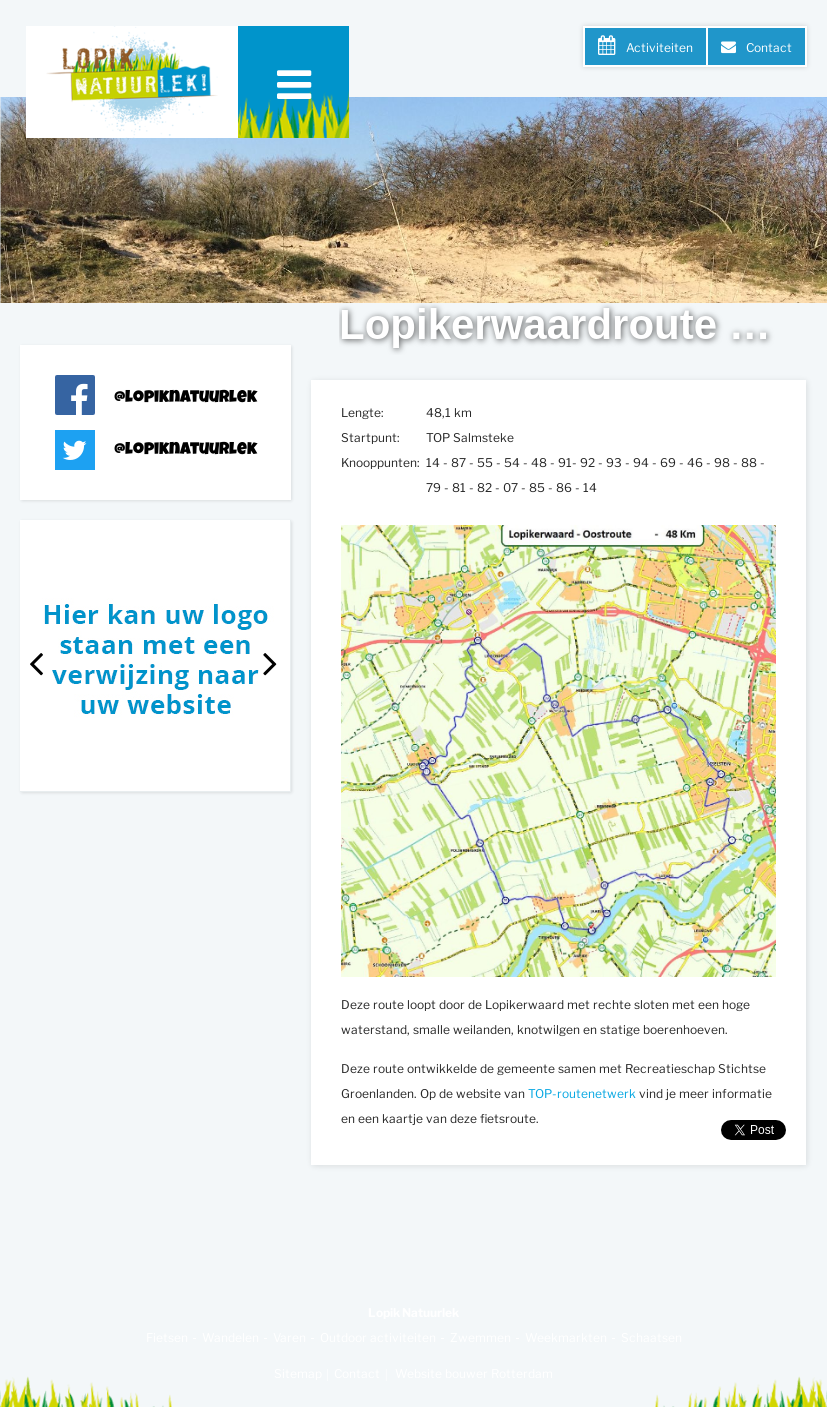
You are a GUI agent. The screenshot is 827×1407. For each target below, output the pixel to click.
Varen (289, 1337)
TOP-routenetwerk (582, 1093)
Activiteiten (659, 47)
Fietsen (167, 1337)
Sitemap (298, 1373)
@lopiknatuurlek (185, 398)
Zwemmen (480, 1337)
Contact (769, 47)
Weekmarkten (566, 1337)
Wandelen (230, 1337)
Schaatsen (651, 1337)
